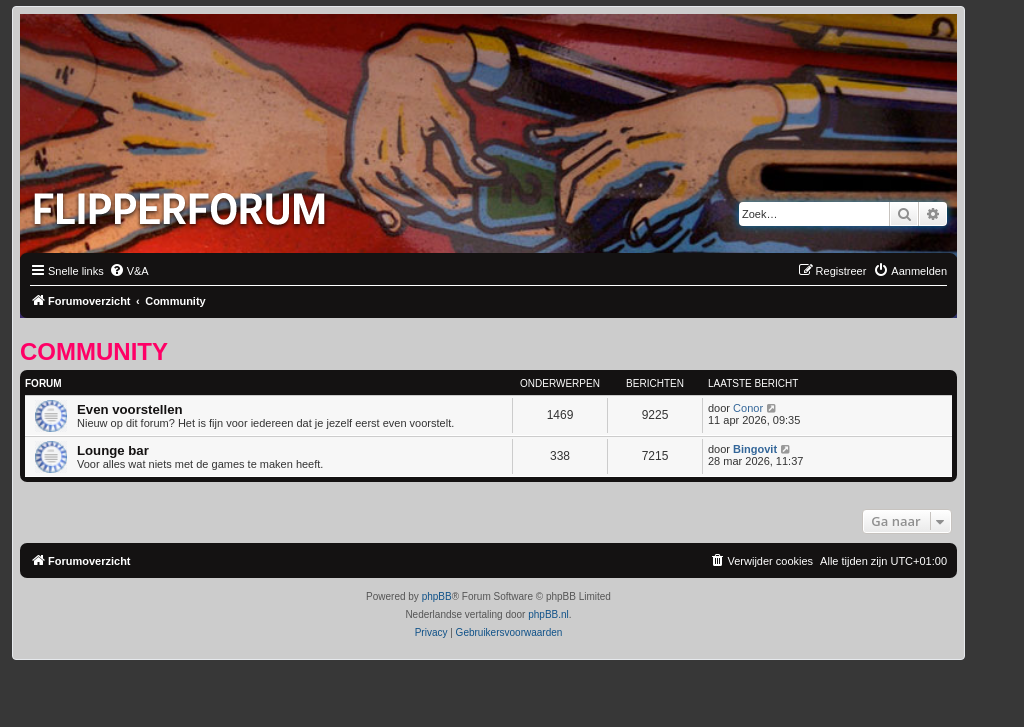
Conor (748, 408)
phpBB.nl (548, 614)
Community (94, 351)
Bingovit (755, 449)
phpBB (437, 596)
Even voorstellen (130, 409)
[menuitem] (129, 271)
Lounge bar (113, 450)
